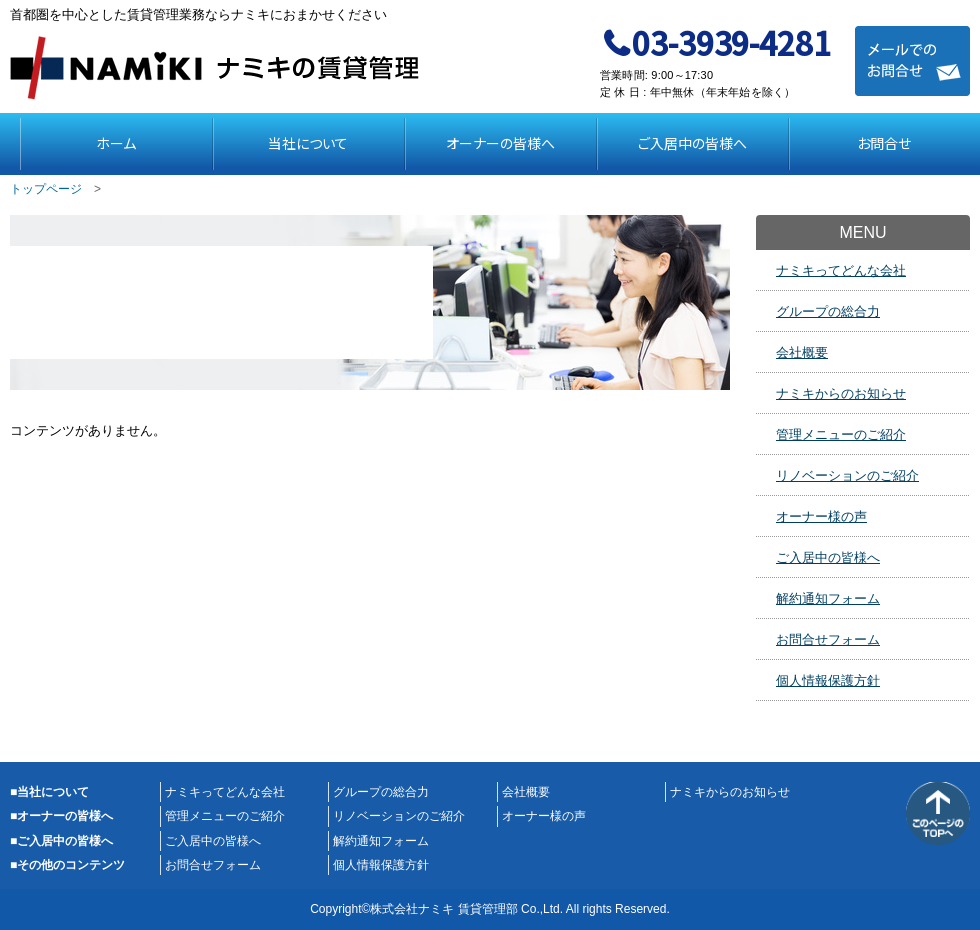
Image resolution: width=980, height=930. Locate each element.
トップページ (46, 189)
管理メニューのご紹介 (841, 434)
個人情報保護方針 (828, 680)
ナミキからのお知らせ (841, 393)
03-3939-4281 (731, 42)
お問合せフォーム (828, 639)
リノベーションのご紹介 (847, 475)
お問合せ (884, 143)
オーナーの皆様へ (500, 143)
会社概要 (802, 352)
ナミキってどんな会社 (841, 270)
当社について (308, 143)
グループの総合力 (828, 311)
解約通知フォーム (828, 598)
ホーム (116, 143)
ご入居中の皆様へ (692, 143)
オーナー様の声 (821, 516)
